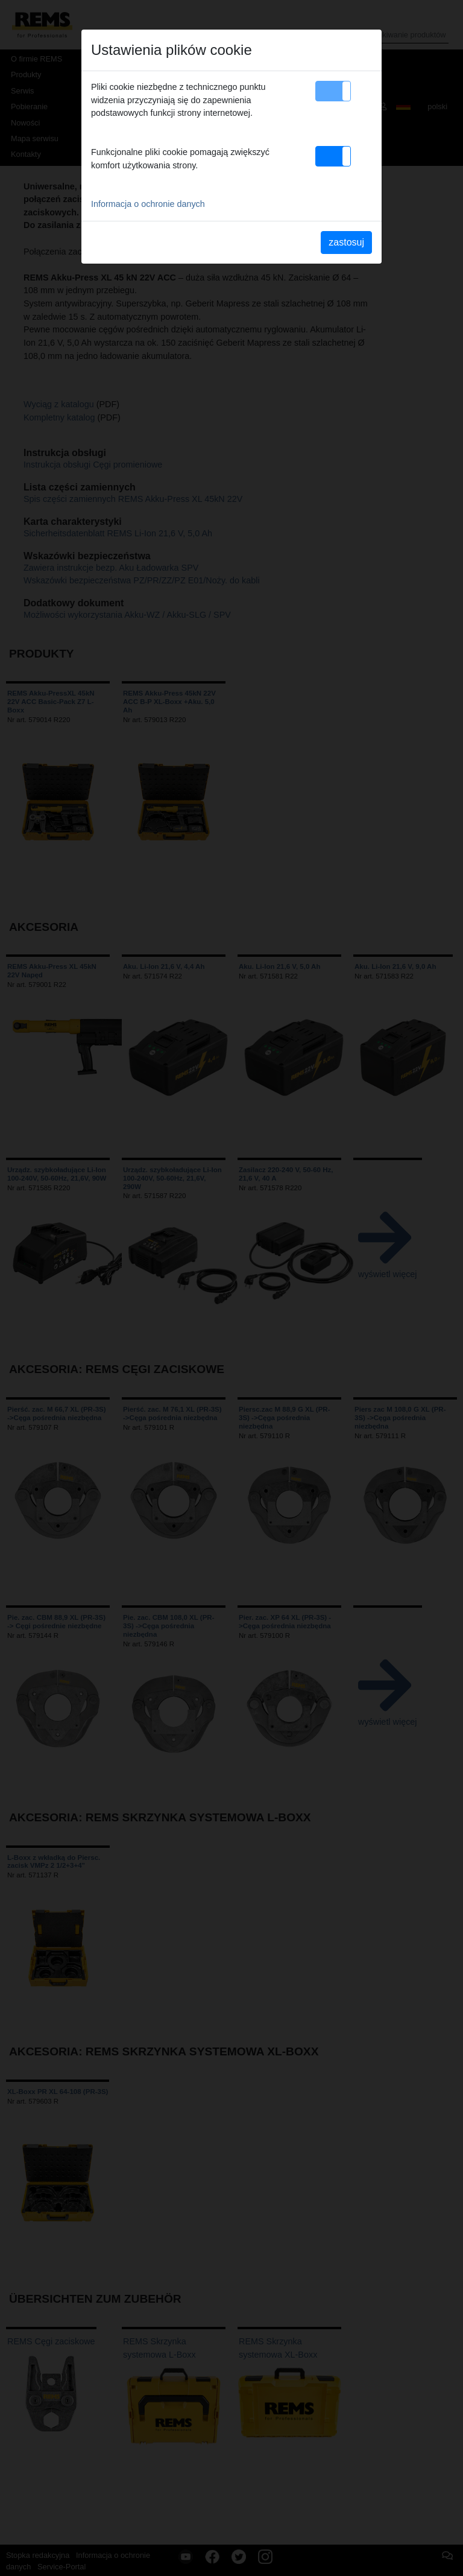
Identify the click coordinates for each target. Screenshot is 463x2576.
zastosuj (346, 242)
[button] (333, 91)
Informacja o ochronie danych (148, 204)
